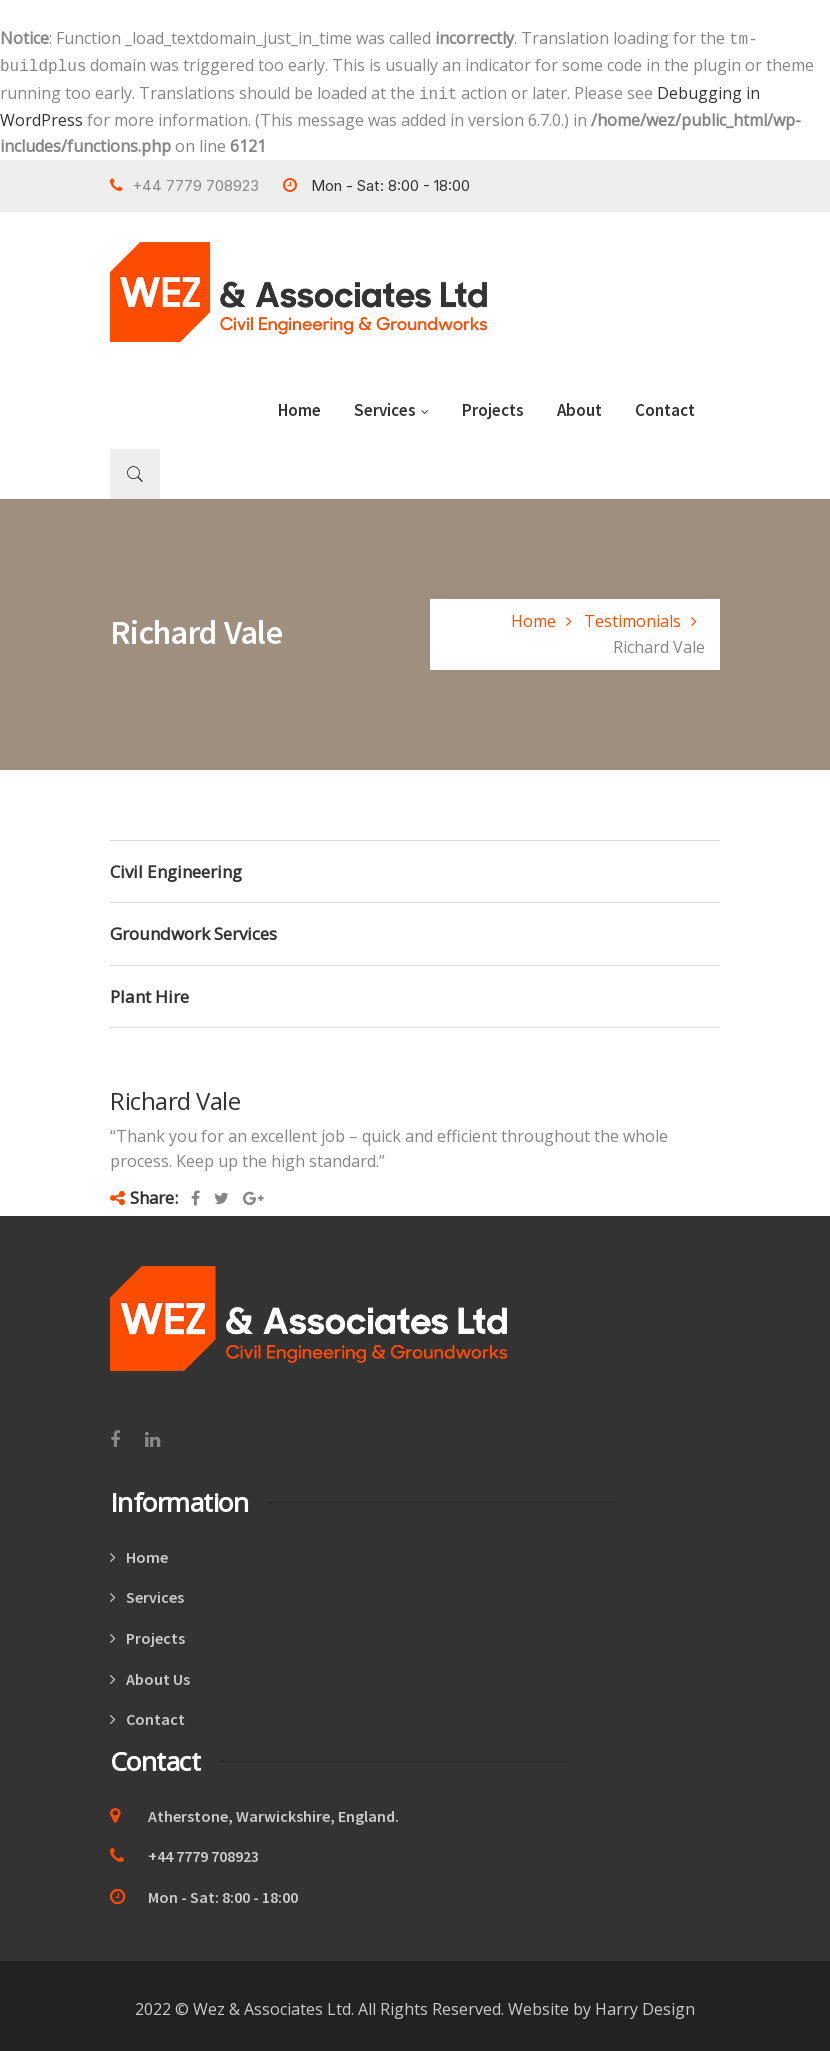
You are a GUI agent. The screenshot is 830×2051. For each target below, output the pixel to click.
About (579, 404)
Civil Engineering (176, 865)
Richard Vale (175, 1094)
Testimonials (632, 615)
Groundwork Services (193, 927)
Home (299, 404)
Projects (493, 404)
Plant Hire (149, 990)
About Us (158, 1673)
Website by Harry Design (601, 2003)
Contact (665, 404)
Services (391, 404)
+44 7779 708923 (184, 1850)
